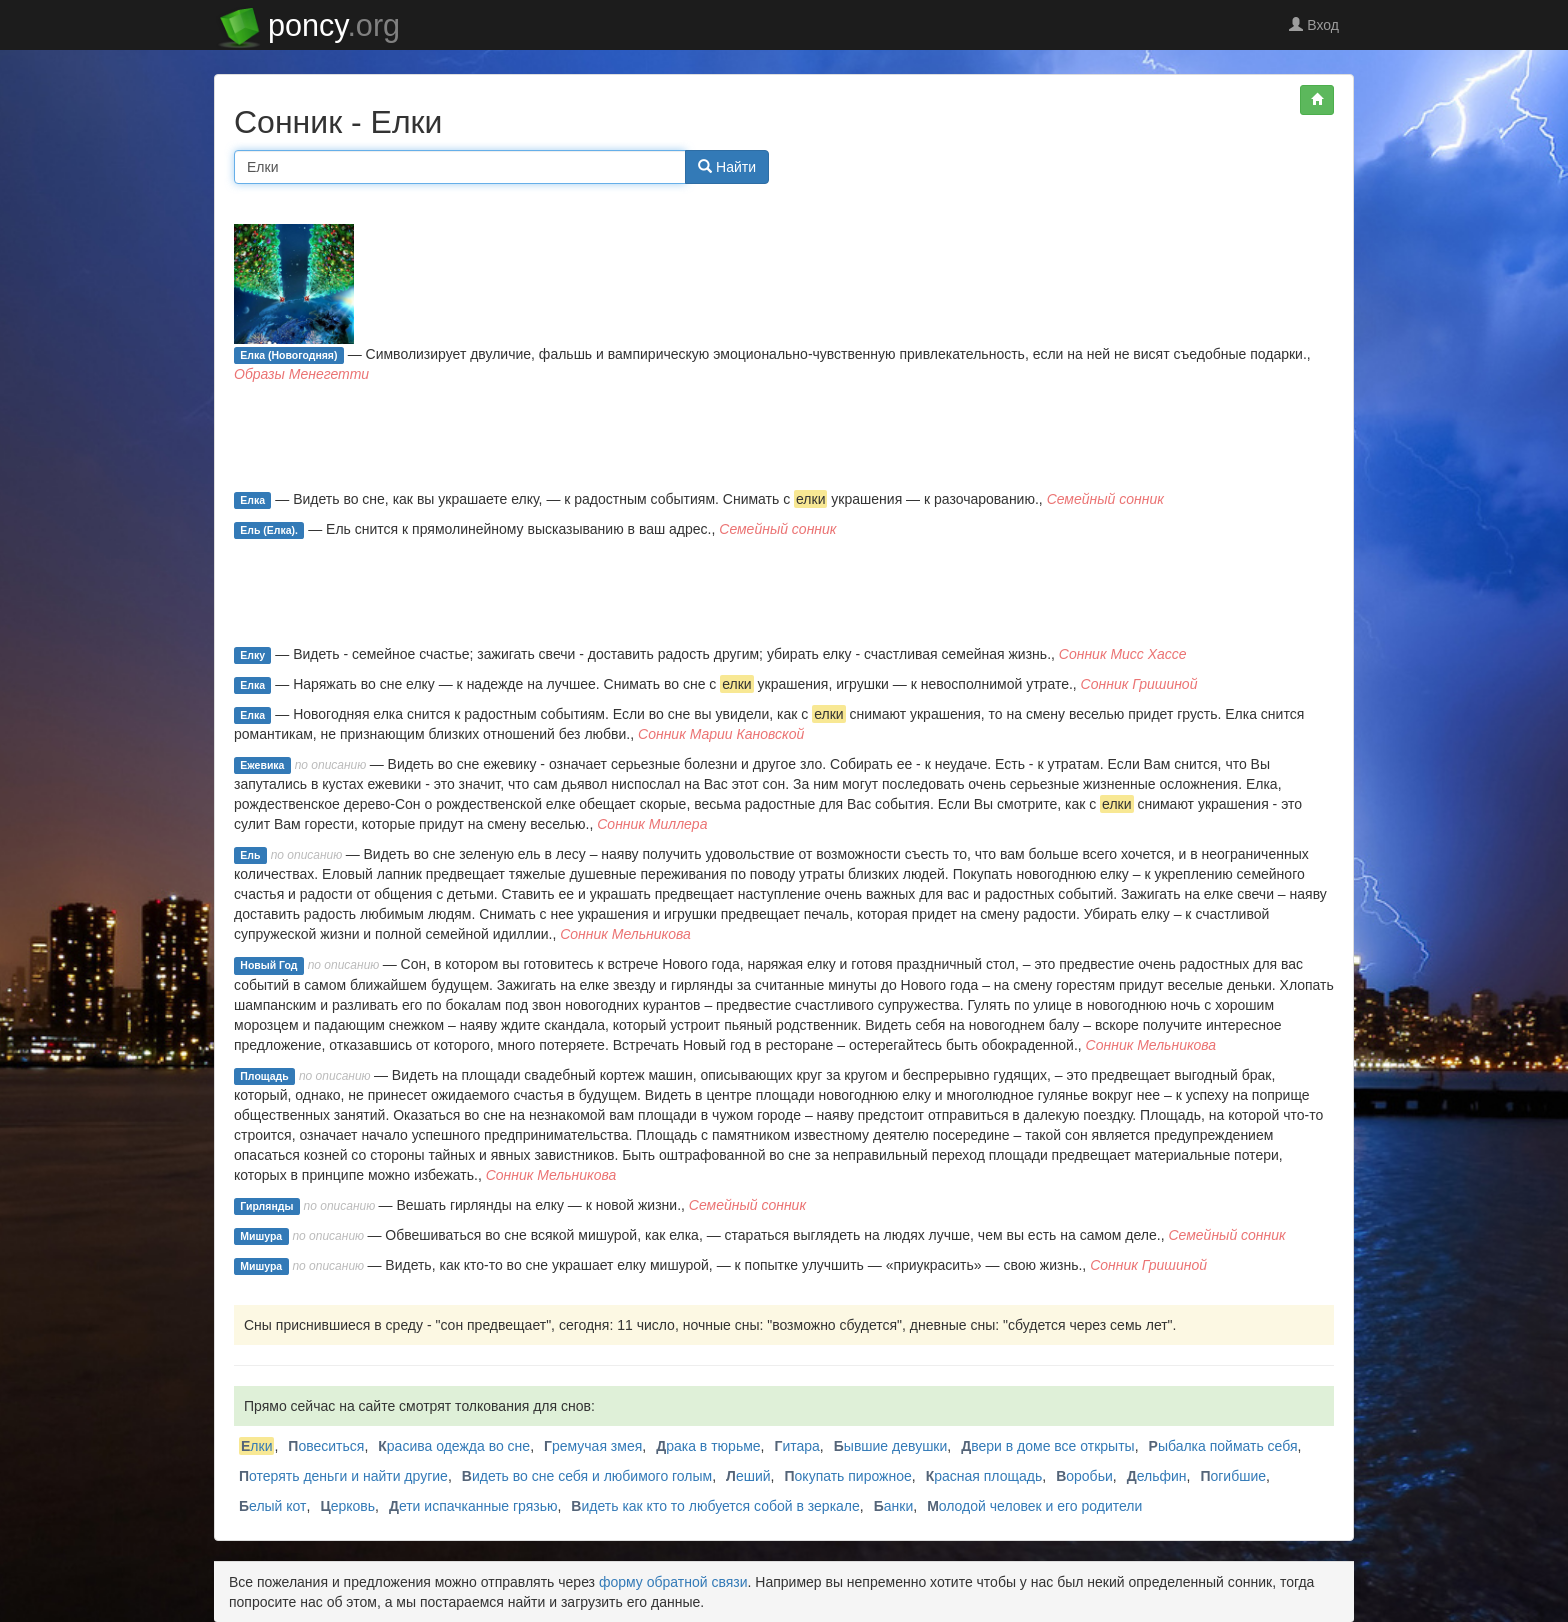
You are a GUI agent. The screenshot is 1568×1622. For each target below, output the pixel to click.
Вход (1314, 25)
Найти (727, 167)
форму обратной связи (673, 1582)
